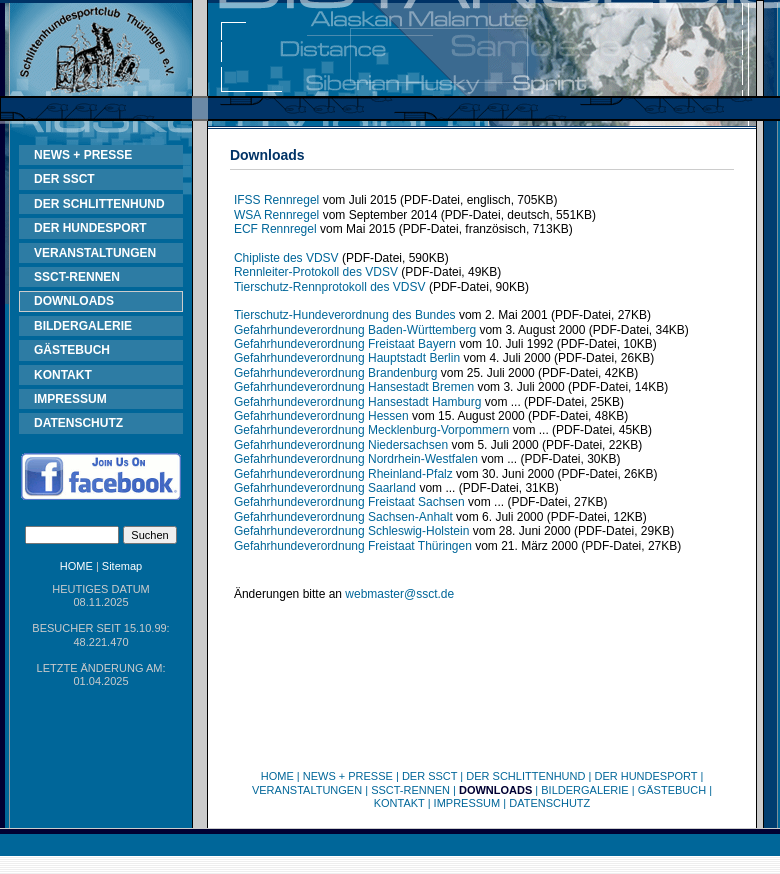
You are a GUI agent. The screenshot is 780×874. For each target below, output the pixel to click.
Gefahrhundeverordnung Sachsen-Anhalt (343, 517)
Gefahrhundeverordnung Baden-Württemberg (355, 330)
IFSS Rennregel (276, 200)
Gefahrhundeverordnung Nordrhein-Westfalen (356, 459)
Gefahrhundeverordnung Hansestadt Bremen (354, 387)
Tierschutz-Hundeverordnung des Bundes (345, 315)
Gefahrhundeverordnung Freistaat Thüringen (353, 546)
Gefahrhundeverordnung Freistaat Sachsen (349, 502)
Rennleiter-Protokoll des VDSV (316, 272)
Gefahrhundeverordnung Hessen (321, 416)
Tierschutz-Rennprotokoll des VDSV (330, 287)
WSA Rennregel (276, 215)
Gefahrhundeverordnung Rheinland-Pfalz (343, 474)
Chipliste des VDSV (286, 258)
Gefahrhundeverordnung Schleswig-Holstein (351, 531)
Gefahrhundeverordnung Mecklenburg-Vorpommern (372, 430)
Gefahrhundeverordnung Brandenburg (335, 373)
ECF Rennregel (275, 229)
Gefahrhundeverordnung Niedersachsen (341, 445)
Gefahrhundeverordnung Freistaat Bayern (345, 344)
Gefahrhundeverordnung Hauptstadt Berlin (347, 358)
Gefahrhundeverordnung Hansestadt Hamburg (358, 402)
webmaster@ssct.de (399, 594)
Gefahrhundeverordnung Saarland (325, 488)
